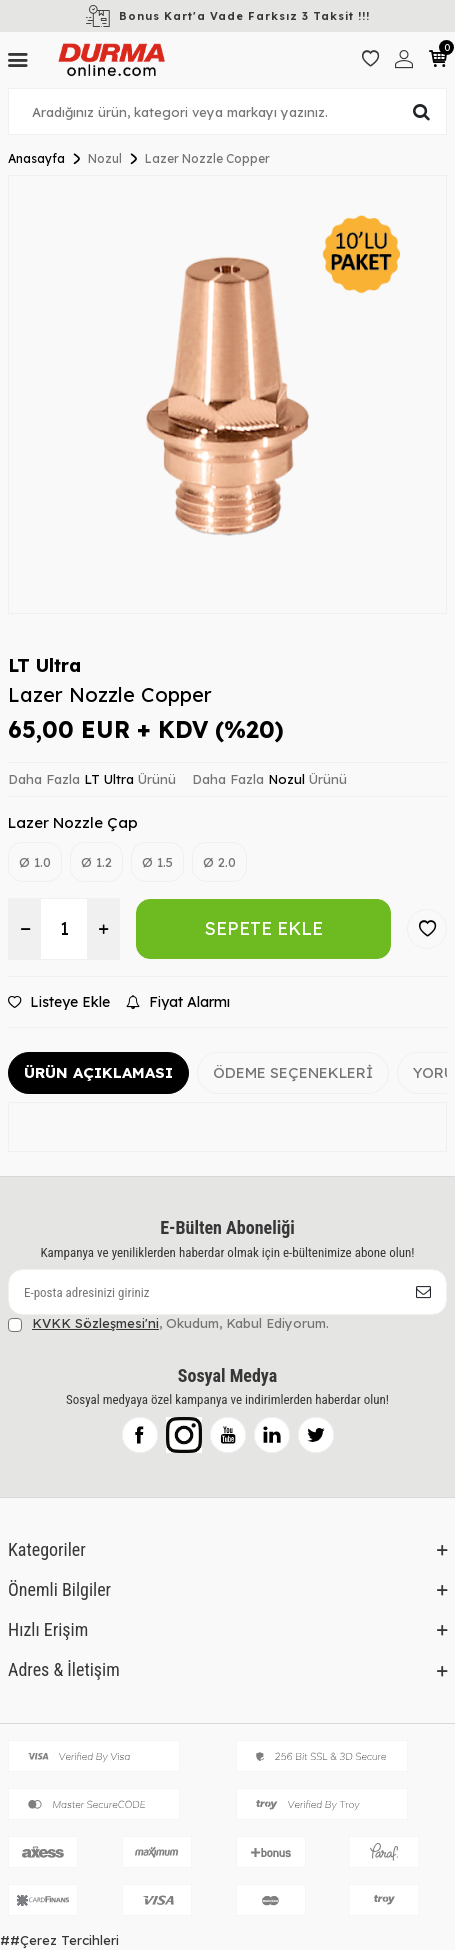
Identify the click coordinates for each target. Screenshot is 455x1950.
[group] (227, 394)
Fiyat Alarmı (178, 1002)
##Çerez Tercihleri (59, 1940)
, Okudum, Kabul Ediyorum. (168, 1323)
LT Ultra (44, 665)
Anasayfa (36, 158)
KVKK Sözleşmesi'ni (95, 1323)
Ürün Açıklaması (98, 1072)
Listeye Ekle (59, 1002)
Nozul (105, 158)
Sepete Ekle (263, 928)
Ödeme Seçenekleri (293, 1072)
